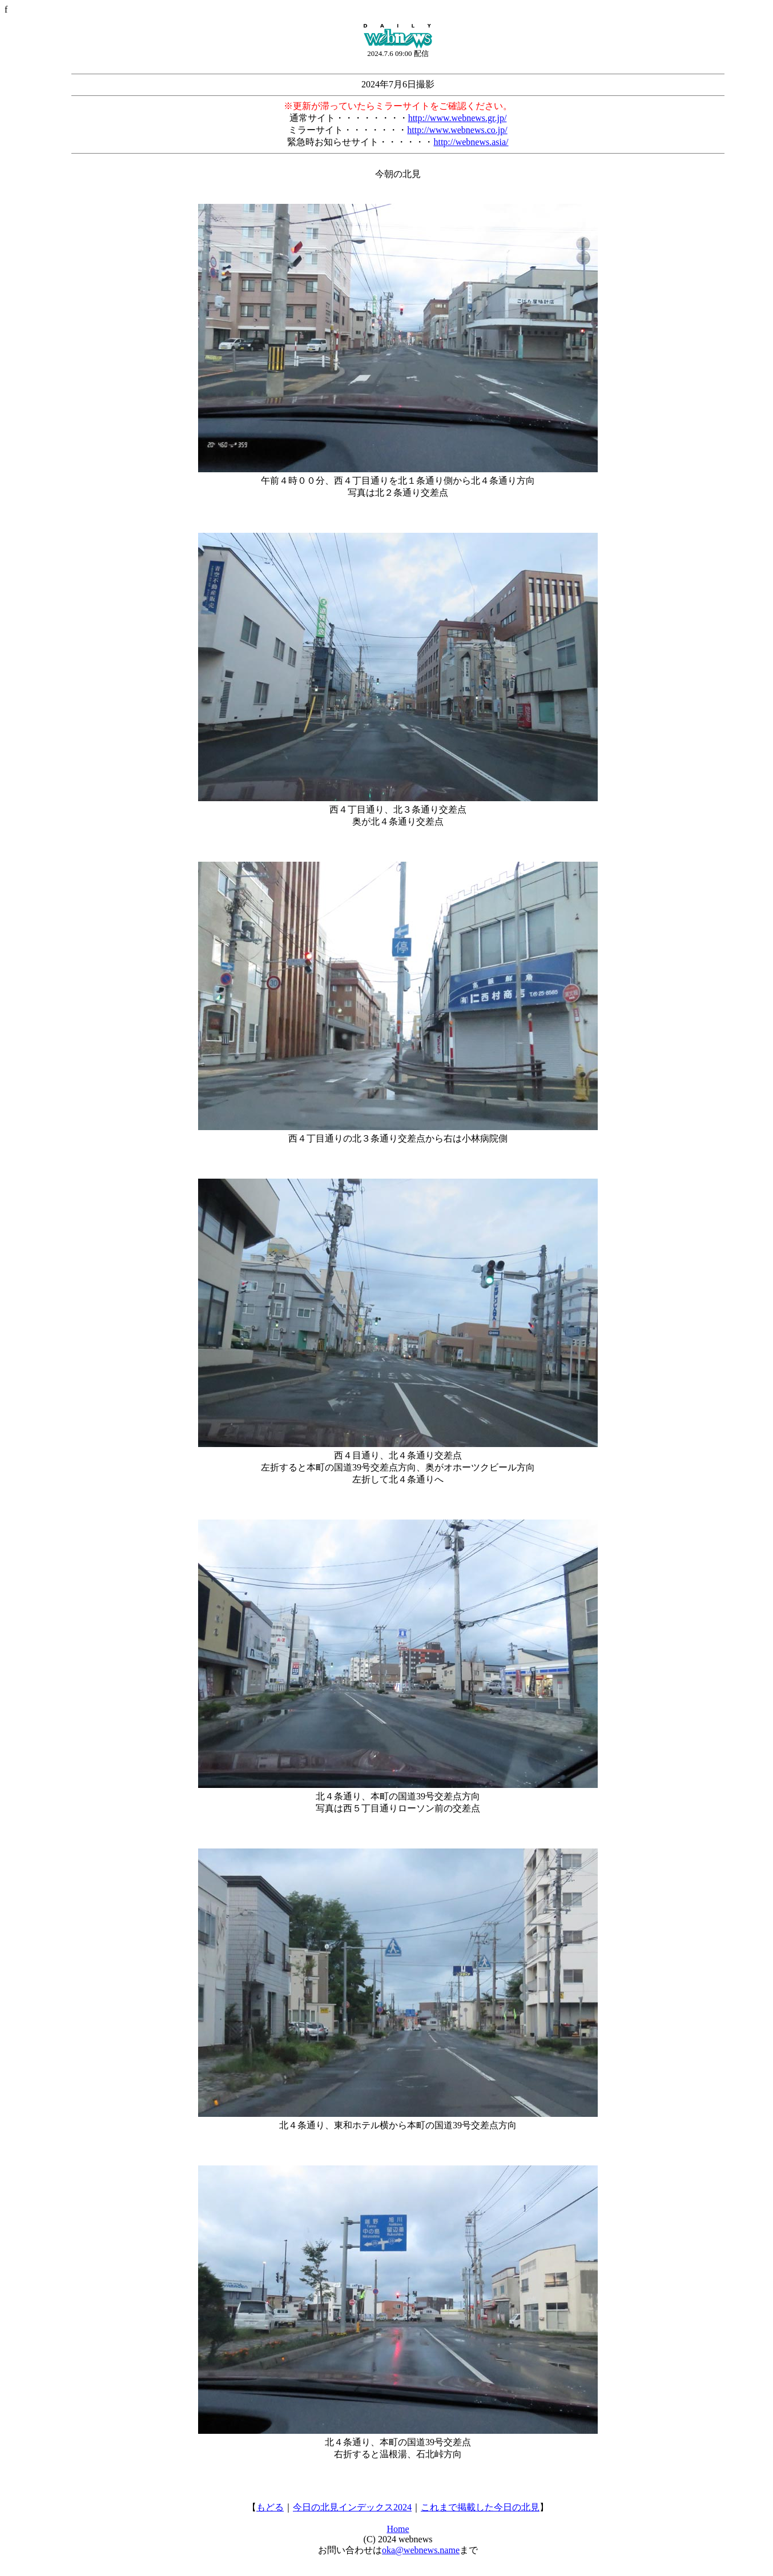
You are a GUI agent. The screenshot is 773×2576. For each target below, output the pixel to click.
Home (397, 2529)
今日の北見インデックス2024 (352, 2507)
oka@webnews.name (421, 2550)
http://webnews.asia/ (470, 142)
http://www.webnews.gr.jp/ (457, 118)
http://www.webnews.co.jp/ (457, 130)
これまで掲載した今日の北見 (480, 2507)
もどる (270, 2507)
